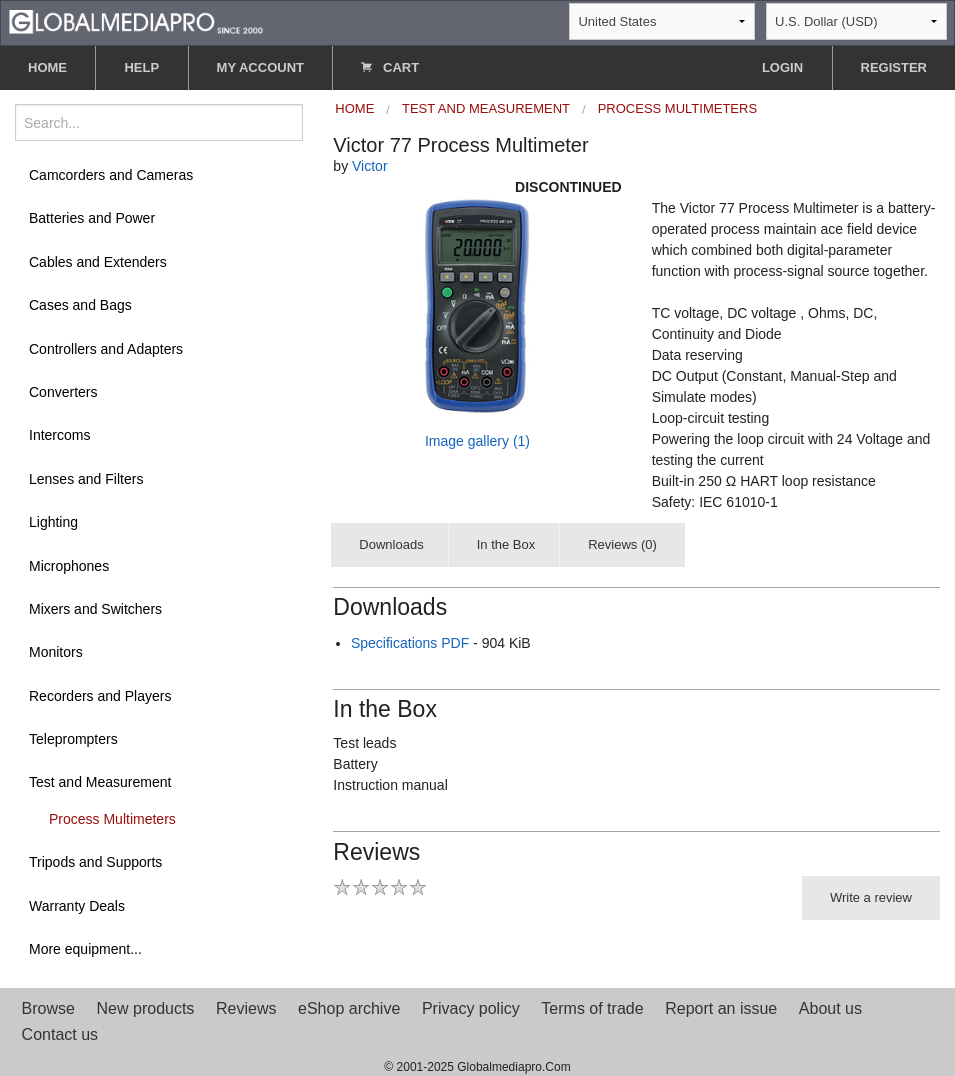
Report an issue (721, 1008)
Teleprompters (73, 739)
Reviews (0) (622, 544)
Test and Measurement (100, 782)
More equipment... (85, 949)
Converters (63, 392)
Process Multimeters (112, 819)
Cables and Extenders (98, 262)
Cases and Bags (80, 305)
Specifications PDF (410, 643)
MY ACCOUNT (260, 67)
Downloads (391, 544)
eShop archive (349, 1008)
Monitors (56, 652)
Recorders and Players (100, 696)
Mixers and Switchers (95, 609)
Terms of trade (592, 1008)
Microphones (69, 566)
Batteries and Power (92, 218)
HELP (141, 67)
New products (146, 1008)
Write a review (871, 897)
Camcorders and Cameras (111, 175)
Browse (48, 1008)
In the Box (506, 544)
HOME (47, 67)
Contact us (60, 1034)
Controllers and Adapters (106, 349)
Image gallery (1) (477, 441)
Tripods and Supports (95, 862)
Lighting (53, 522)
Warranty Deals (77, 906)
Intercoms (59, 435)
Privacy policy (471, 1008)
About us (830, 1008)
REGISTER (894, 67)
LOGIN (782, 67)
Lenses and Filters (86, 479)
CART (390, 67)
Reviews (246, 1008)
